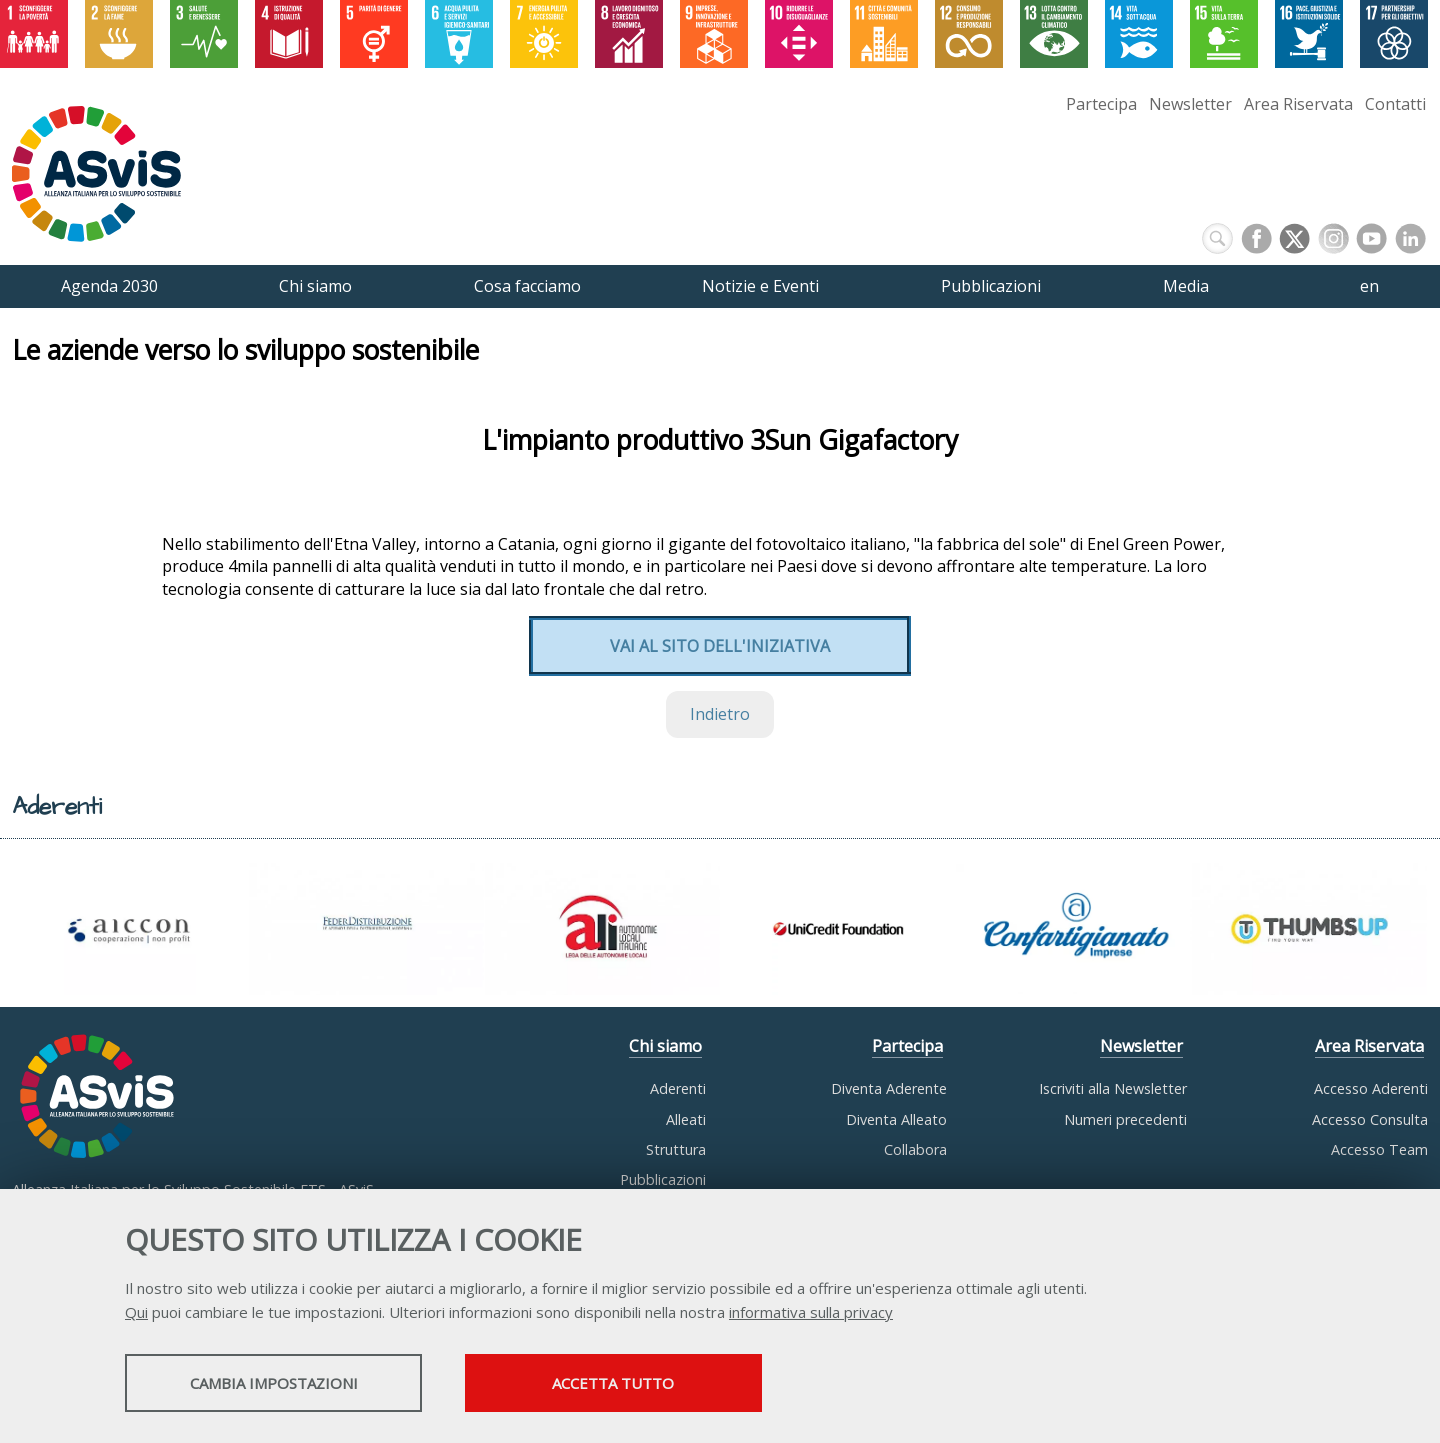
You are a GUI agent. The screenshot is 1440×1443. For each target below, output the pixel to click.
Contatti (1395, 104)
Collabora (915, 1149)
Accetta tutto (643, 1384)
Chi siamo (665, 1046)
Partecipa (1101, 104)
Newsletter (1190, 104)
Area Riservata (1298, 104)
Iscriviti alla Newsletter (1113, 1088)
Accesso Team (1379, 1149)
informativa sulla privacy (811, 1313)
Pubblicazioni (663, 1179)
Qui (136, 1313)
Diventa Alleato (896, 1119)
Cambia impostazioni (283, 1384)
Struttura (676, 1149)
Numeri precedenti (1125, 1119)
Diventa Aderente (889, 1088)
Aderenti (678, 1088)
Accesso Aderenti (1371, 1088)
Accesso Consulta (1370, 1119)
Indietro (720, 714)
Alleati (686, 1119)
